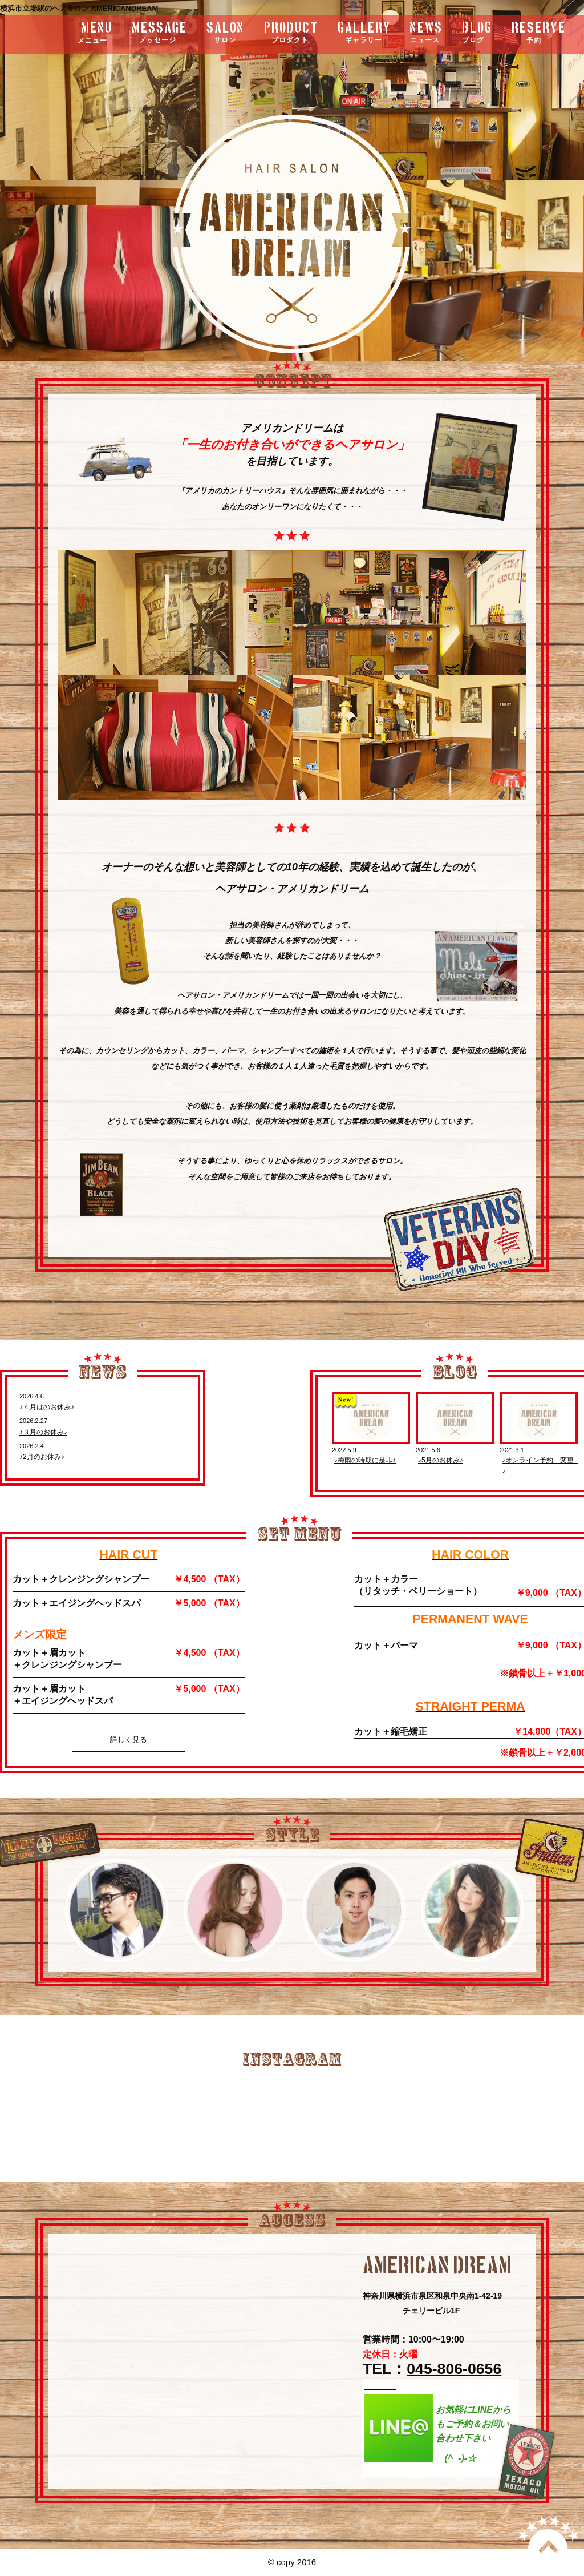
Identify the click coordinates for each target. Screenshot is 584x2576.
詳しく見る (128, 1739)
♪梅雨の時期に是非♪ (365, 1460)
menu (65, 33)
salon (225, 33)
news (426, 33)
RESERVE (539, 33)
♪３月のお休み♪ (43, 1432)
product (291, 33)
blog (477, 33)
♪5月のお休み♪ (440, 1460)
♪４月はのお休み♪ (46, 1407)
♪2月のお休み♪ (41, 1457)
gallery (364, 33)
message (159, 33)
